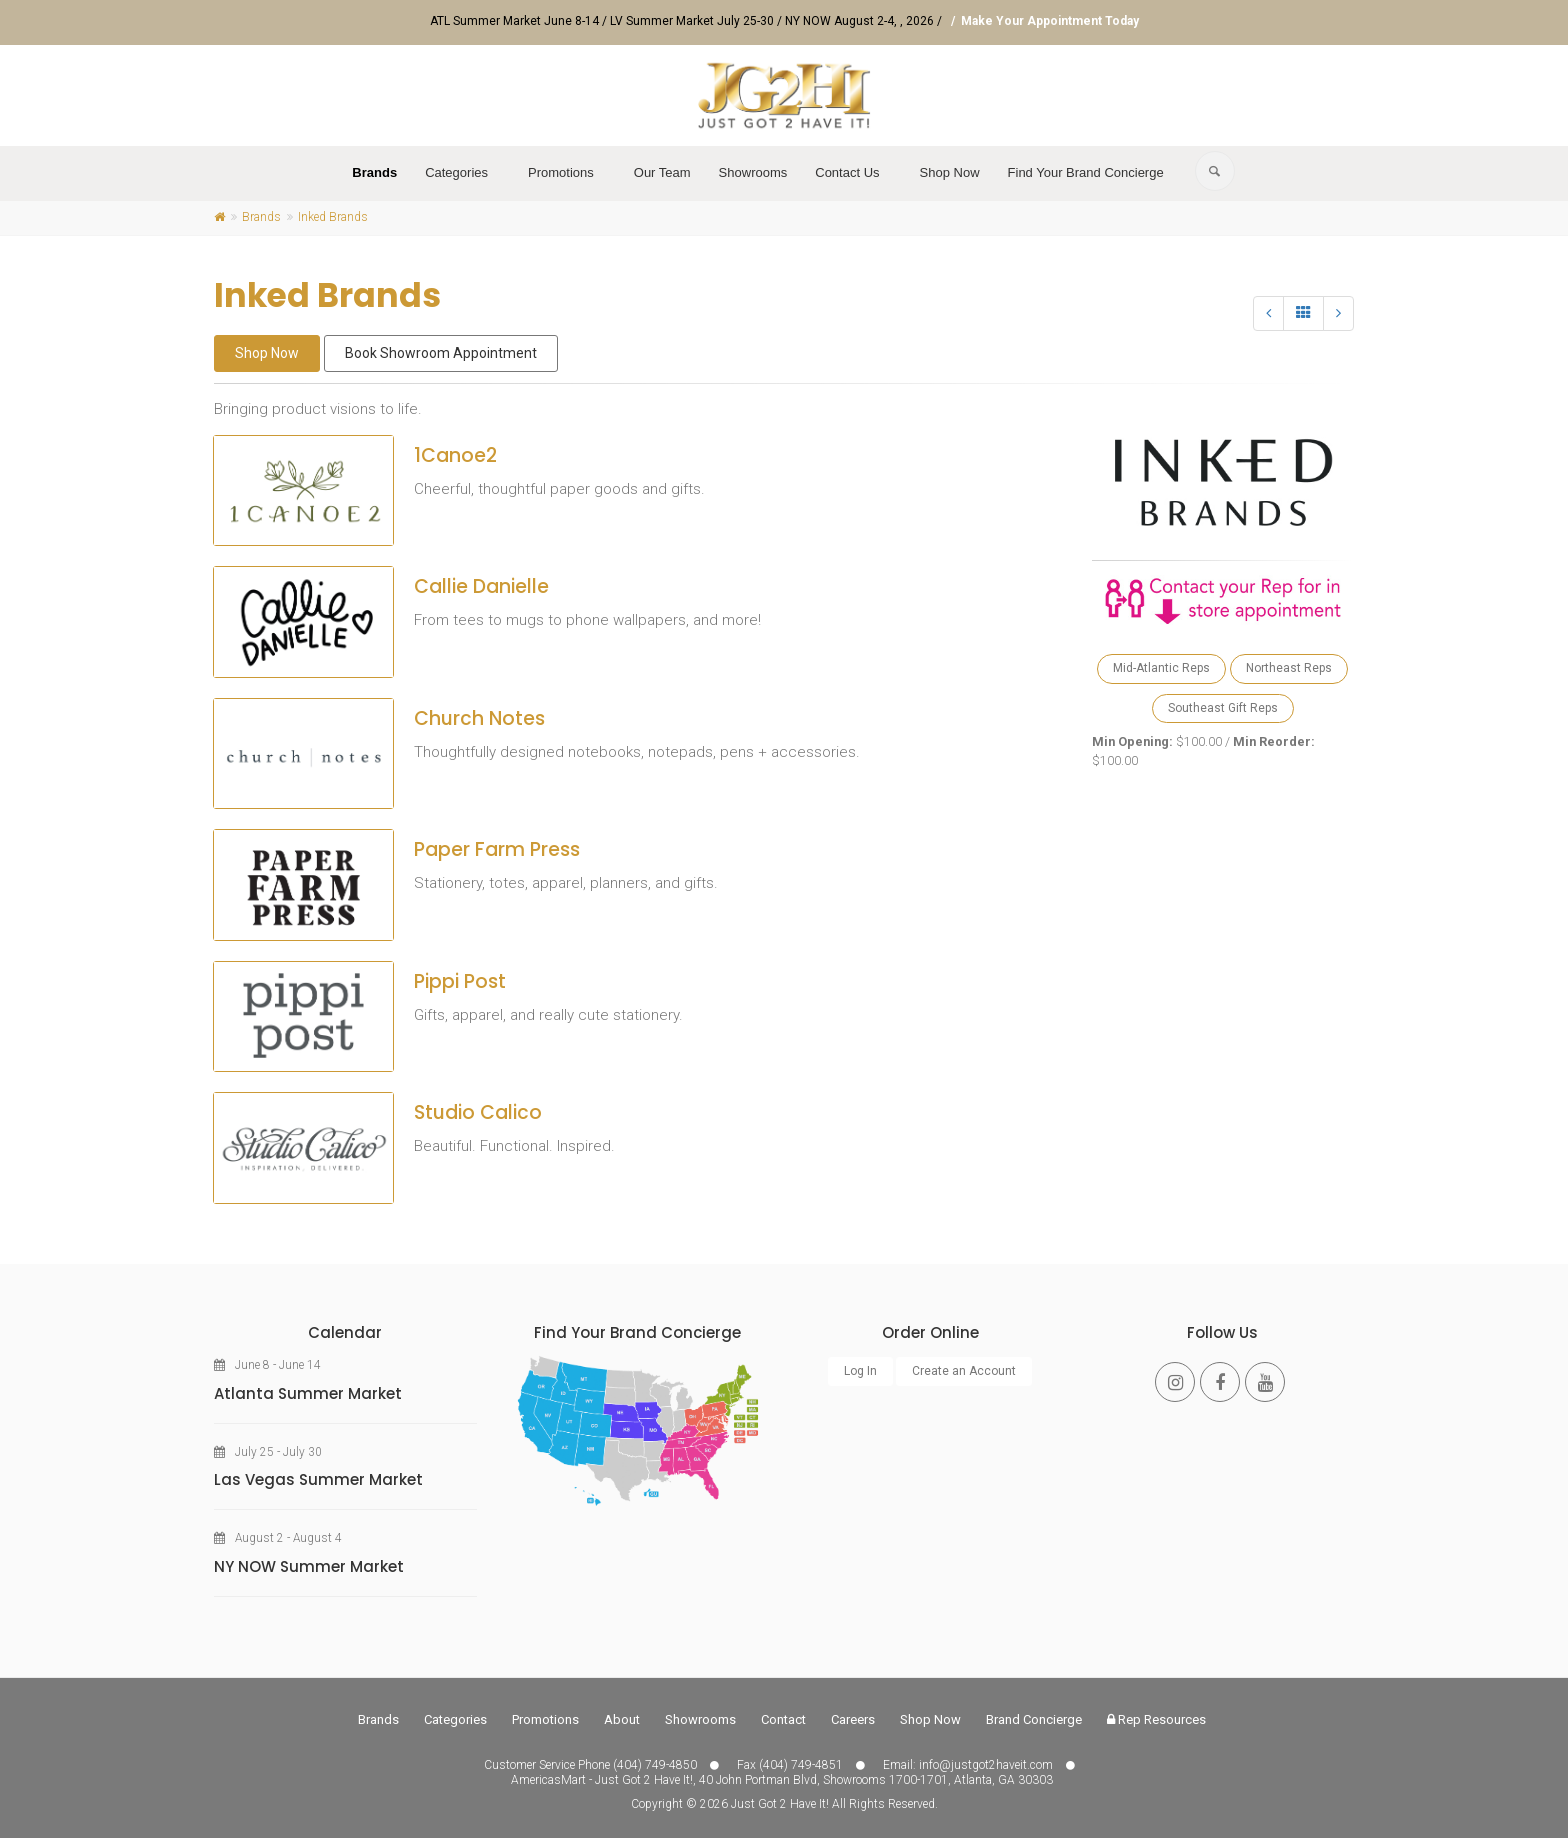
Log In (860, 1371)
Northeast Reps (1289, 668)
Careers (853, 1719)
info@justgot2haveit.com (986, 1765)
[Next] (1338, 313)
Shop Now (950, 172)
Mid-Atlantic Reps (1161, 668)
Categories (456, 172)
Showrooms (753, 172)
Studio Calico (478, 1112)
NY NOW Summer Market (309, 1566)
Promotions (561, 172)
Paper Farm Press (497, 849)
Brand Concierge (1034, 1719)
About (622, 1719)
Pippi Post (460, 981)
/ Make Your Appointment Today (1042, 21)
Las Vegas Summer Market (318, 1479)
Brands (374, 172)
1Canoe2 (455, 455)
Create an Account (964, 1371)
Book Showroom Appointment (441, 353)
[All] (1303, 313)
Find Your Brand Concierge (1086, 172)
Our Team (662, 172)
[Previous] (1268, 313)
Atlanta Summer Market (308, 1393)
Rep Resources (1156, 1719)
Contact (783, 1719)
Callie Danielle (481, 586)
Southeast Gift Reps (1223, 708)
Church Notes (479, 718)
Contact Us (847, 172)
